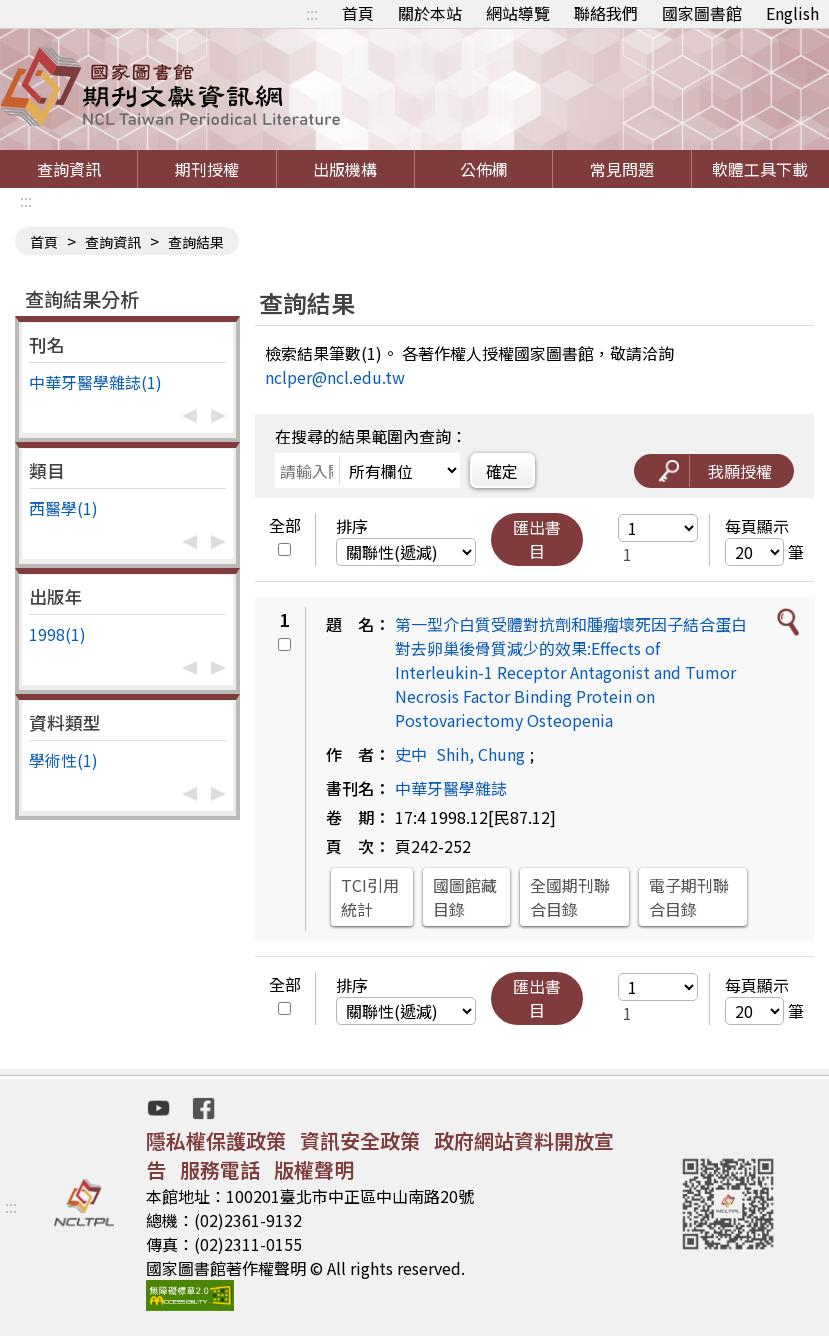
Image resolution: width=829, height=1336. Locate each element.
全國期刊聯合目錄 (570, 897)
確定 (502, 471)
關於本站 (430, 13)
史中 (411, 754)
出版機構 (345, 169)
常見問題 (622, 169)
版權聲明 (314, 1169)
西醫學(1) (63, 508)
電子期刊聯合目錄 (689, 897)
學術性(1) (63, 760)
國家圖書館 (702, 13)
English (792, 13)
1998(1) (57, 634)
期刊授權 (207, 169)
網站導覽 (518, 13)
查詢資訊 (69, 169)
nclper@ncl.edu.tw (335, 377)
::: (312, 13)
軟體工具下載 (760, 169)
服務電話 (220, 1169)
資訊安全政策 (360, 1140)
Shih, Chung (480, 754)
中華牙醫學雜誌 (451, 788)
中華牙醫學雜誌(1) (95, 382)
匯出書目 (537, 539)
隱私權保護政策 (216, 1140)
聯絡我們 (606, 13)
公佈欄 (484, 169)
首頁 (358, 13)
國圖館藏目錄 (465, 897)
